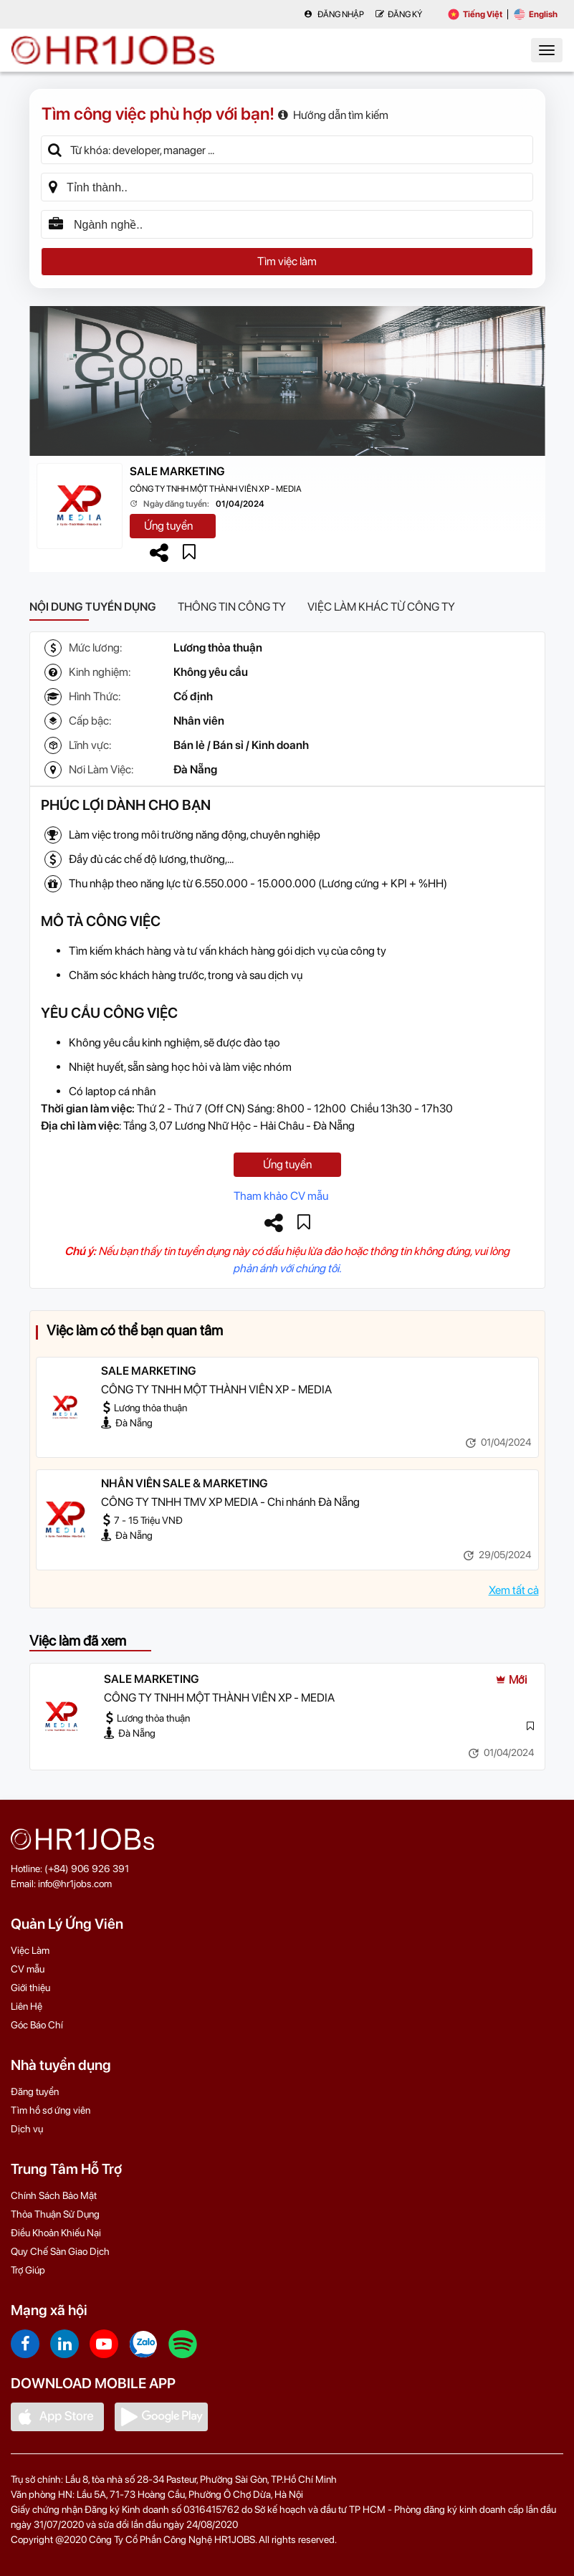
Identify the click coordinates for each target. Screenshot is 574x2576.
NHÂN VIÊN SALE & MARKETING (184, 1483)
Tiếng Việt (475, 14)
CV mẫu (27, 1969)
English (536, 14)
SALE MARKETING (177, 471)
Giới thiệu (30, 1987)
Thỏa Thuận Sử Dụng (55, 2214)
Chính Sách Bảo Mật (54, 2195)
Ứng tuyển (168, 526)
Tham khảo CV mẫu (281, 1196)
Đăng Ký (399, 14)
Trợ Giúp (28, 2270)
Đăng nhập (334, 14)
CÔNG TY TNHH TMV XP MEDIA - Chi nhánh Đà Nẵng (230, 1502)
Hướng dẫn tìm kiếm (333, 115)
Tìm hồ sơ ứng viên (50, 2110)
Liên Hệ (26, 2006)
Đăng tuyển (35, 2091)
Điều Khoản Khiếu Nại (56, 2232)
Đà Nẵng (195, 769)
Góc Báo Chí (37, 2025)
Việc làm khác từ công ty (381, 607)
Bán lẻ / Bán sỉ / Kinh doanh (241, 745)
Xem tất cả (514, 1590)
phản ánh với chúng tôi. (287, 1268)
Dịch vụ (27, 2128)
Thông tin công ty (232, 607)
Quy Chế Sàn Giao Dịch (60, 2251)
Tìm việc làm (287, 261)
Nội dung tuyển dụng (92, 607)
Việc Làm (30, 1950)
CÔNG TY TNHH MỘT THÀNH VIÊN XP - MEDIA (216, 489)
